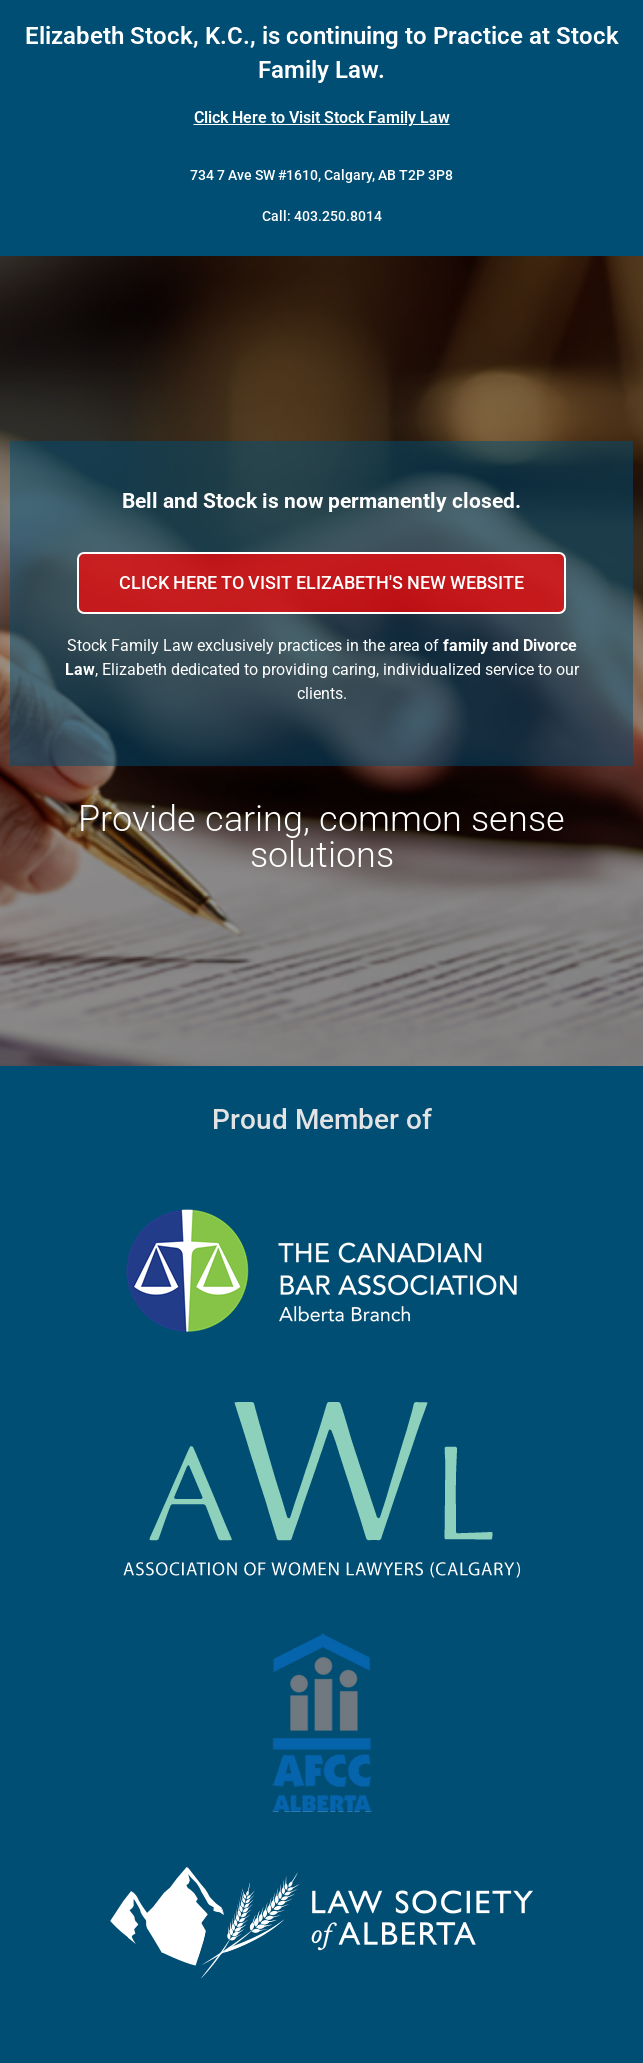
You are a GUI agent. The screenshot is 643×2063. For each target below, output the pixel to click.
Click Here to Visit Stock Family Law (322, 117)
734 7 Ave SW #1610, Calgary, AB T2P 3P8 (321, 175)
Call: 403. (292, 216)
